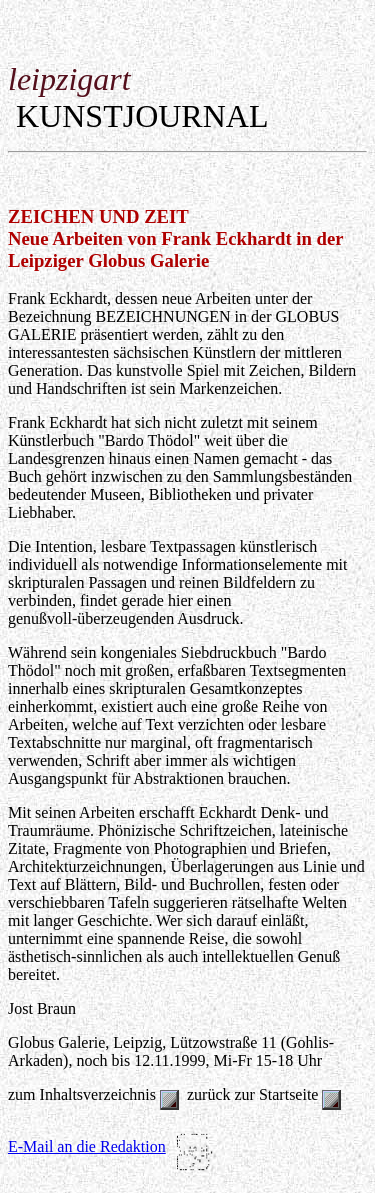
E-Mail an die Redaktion (87, 1146)
